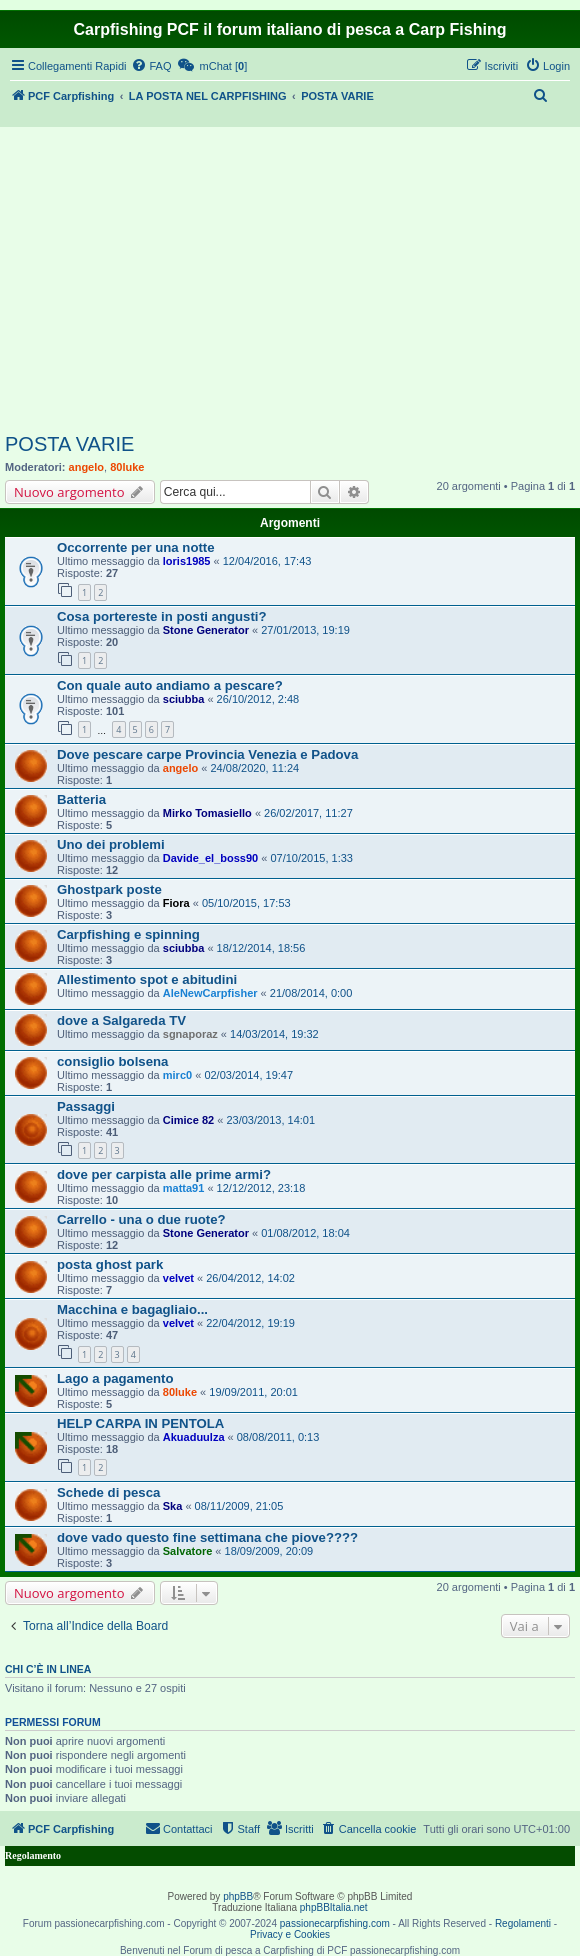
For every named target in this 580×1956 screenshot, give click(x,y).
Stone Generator (206, 630)
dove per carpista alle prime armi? (164, 1174)
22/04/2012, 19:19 (250, 1323)
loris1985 (187, 561)
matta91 (184, 1188)
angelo (86, 467)
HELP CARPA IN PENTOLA (140, 1423)
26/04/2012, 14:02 (250, 1278)
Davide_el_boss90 (210, 858)
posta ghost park (110, 1264)
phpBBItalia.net (334, 1907)
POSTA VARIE (69, 444)
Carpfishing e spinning (128, 934)
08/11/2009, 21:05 (239, 1506)
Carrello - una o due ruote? (141, 1219)
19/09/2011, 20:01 (253, 1392)
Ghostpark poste (109, 889)
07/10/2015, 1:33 (311, 858)
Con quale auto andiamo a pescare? (170, 685)
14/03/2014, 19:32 (274, 1034)
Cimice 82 (188, 1120)
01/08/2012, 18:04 (305, 1233)
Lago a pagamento (115, 1378)
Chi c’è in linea (48, 1669)
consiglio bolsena (112, 1061)
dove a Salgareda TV (121, 1020)
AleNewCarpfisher (210, 993)
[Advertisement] (290, 283)
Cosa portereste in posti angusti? (162, 616)
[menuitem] (151, 66)
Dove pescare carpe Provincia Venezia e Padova (207, 754)
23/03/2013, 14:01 (270, 1120)
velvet (178, 1278)
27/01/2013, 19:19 (305, 630)
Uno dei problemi (111, 844)
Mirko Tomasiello (207, 813)
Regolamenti (523, 1923)
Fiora (176, 903)
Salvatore (188, 1551)
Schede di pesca (108, 1492)
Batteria (81, 799)
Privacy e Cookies (290, 1934)
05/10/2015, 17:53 (246, 903)
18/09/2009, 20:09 (269, 1551)
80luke (127, 467)
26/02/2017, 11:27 (308, 813)
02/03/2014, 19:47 (248, 1075)
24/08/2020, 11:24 (254, 768)
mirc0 (177, 1075)
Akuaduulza (194, 1437)
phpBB (238, 1896)
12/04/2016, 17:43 (267, 561)
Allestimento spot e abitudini (147, 979)
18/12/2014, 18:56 (261, 948)
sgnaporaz (190, 1034)
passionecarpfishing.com (335, 1923)
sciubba (184, 699)
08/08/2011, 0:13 (278, 1437)
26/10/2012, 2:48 (258, 699)
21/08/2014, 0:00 (311, 993)
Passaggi (86, 1106)
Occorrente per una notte (136, 547)
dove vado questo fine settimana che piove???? (207, 1537)
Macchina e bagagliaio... (132, 1309)
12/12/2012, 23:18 (261, 1188)
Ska (173, 1506)
